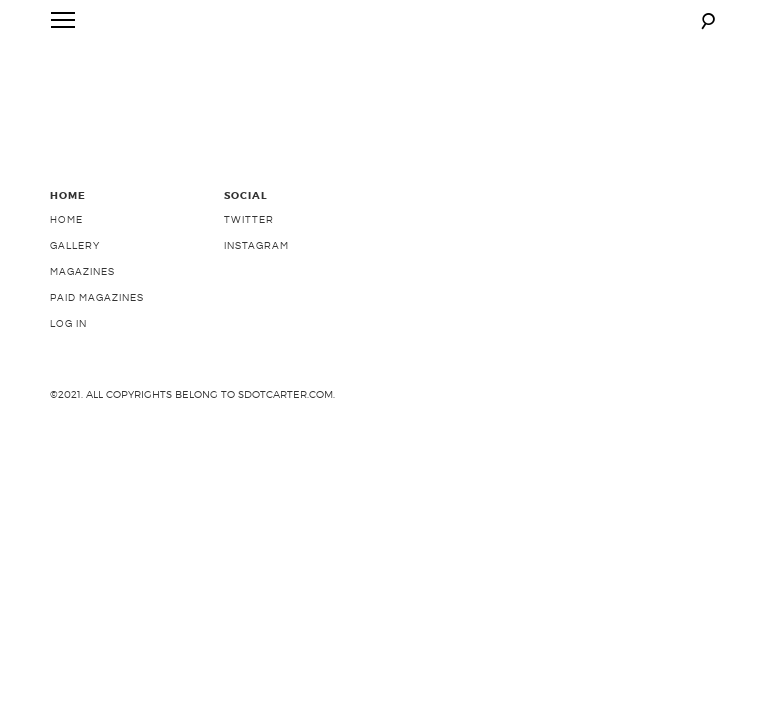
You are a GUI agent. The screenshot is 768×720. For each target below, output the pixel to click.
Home (66, 282)
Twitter (249, 282)
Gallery (75, 308)
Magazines (82, 334)
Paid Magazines (97, 360)
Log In (68, 386)
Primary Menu (59, 24)
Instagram (256, 308)
